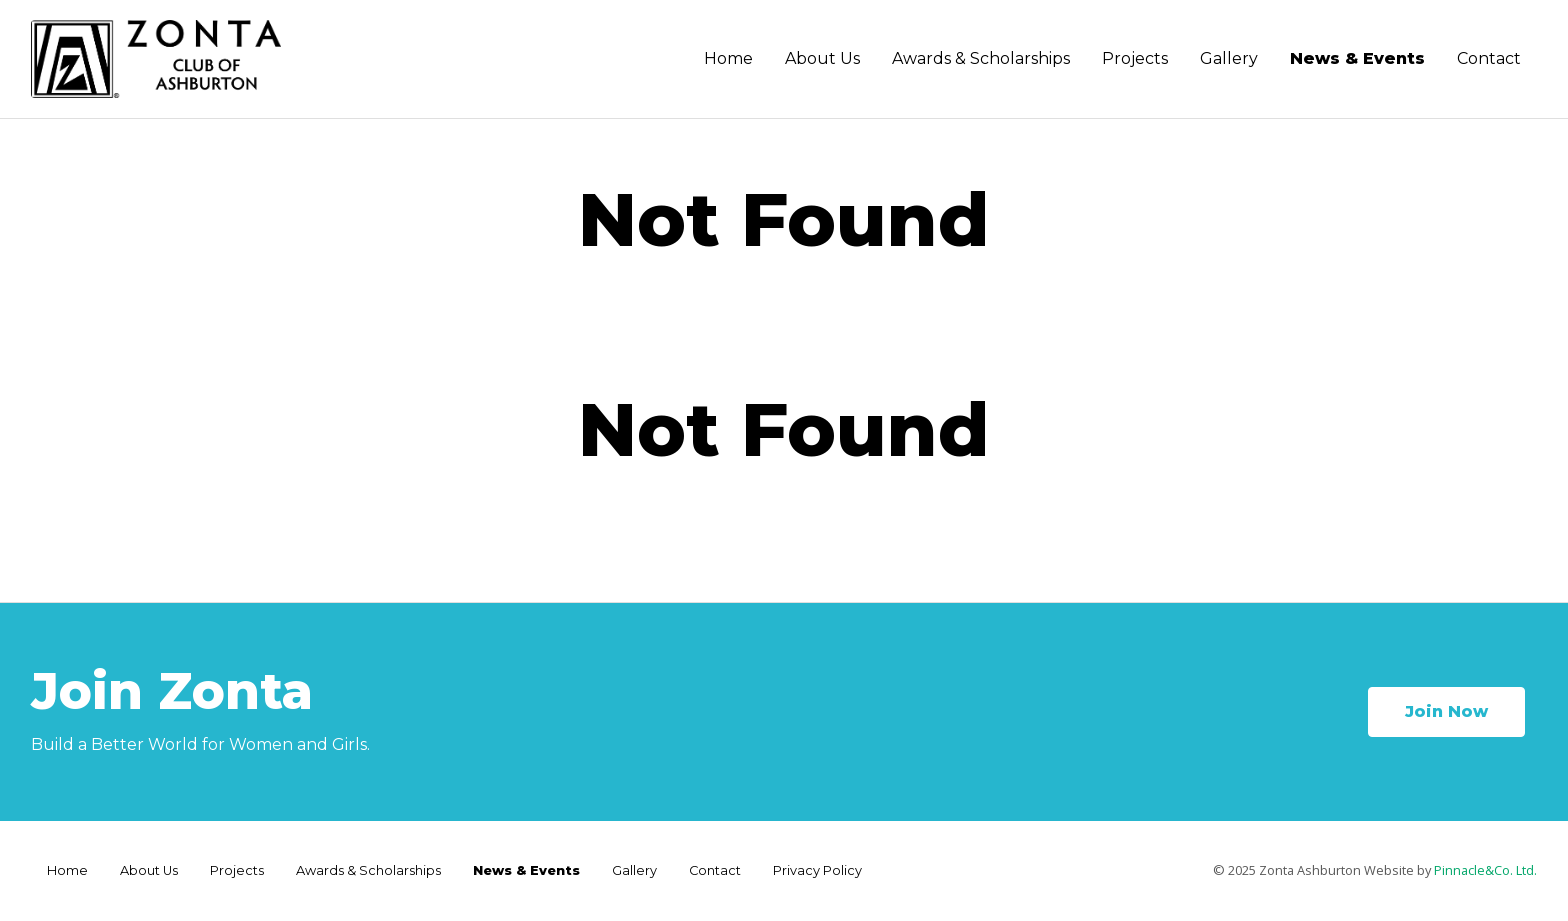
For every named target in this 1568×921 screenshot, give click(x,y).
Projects (1135, 58)
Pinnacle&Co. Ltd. (1485, 870)
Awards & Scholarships (981, 58)
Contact (1489, 58)
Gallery (1229, 58)
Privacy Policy (817, 870)
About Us (822, 58)
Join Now (1446, 711)
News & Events (1357, 58)
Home (728, 58)
